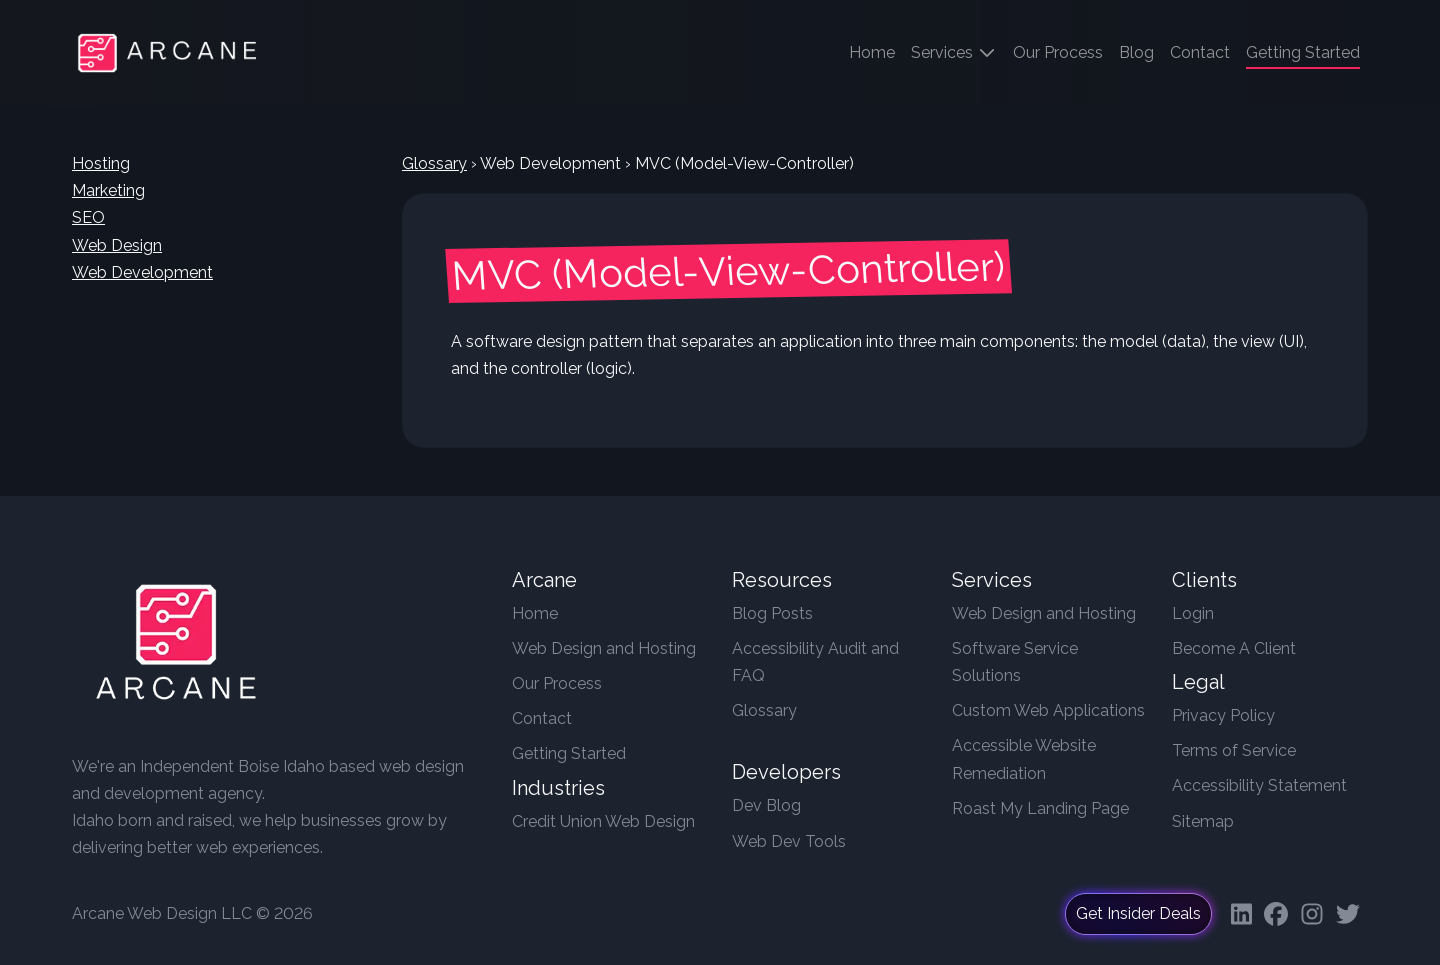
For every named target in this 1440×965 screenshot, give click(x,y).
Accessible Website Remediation (1024, 759)
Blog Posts (772, 613)
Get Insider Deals (1138, 913)
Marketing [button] (108, 190)
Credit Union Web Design (603, 821)
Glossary (434, 163)
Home (876, 50)
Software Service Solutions (1015, 662)
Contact (1200, 52)
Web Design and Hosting (604, 648)
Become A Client (1234, 648)
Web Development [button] (142, 272)
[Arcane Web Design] (176, 647)
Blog (1136, 52)
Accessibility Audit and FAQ (815, 662)
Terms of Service (1234, 750)
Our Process (1058, 52)
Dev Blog (766, 805)
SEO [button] (88, 217)
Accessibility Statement (1259, 785)
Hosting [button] (101, 163)
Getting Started (569, 753)
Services (954, 53)
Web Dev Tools (789, 841)
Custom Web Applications (1048, 710)
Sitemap (1203, 821)
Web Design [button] (117, 245)
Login (1193, 613)
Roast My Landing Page (1040, 808)
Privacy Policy (1223, 715)
